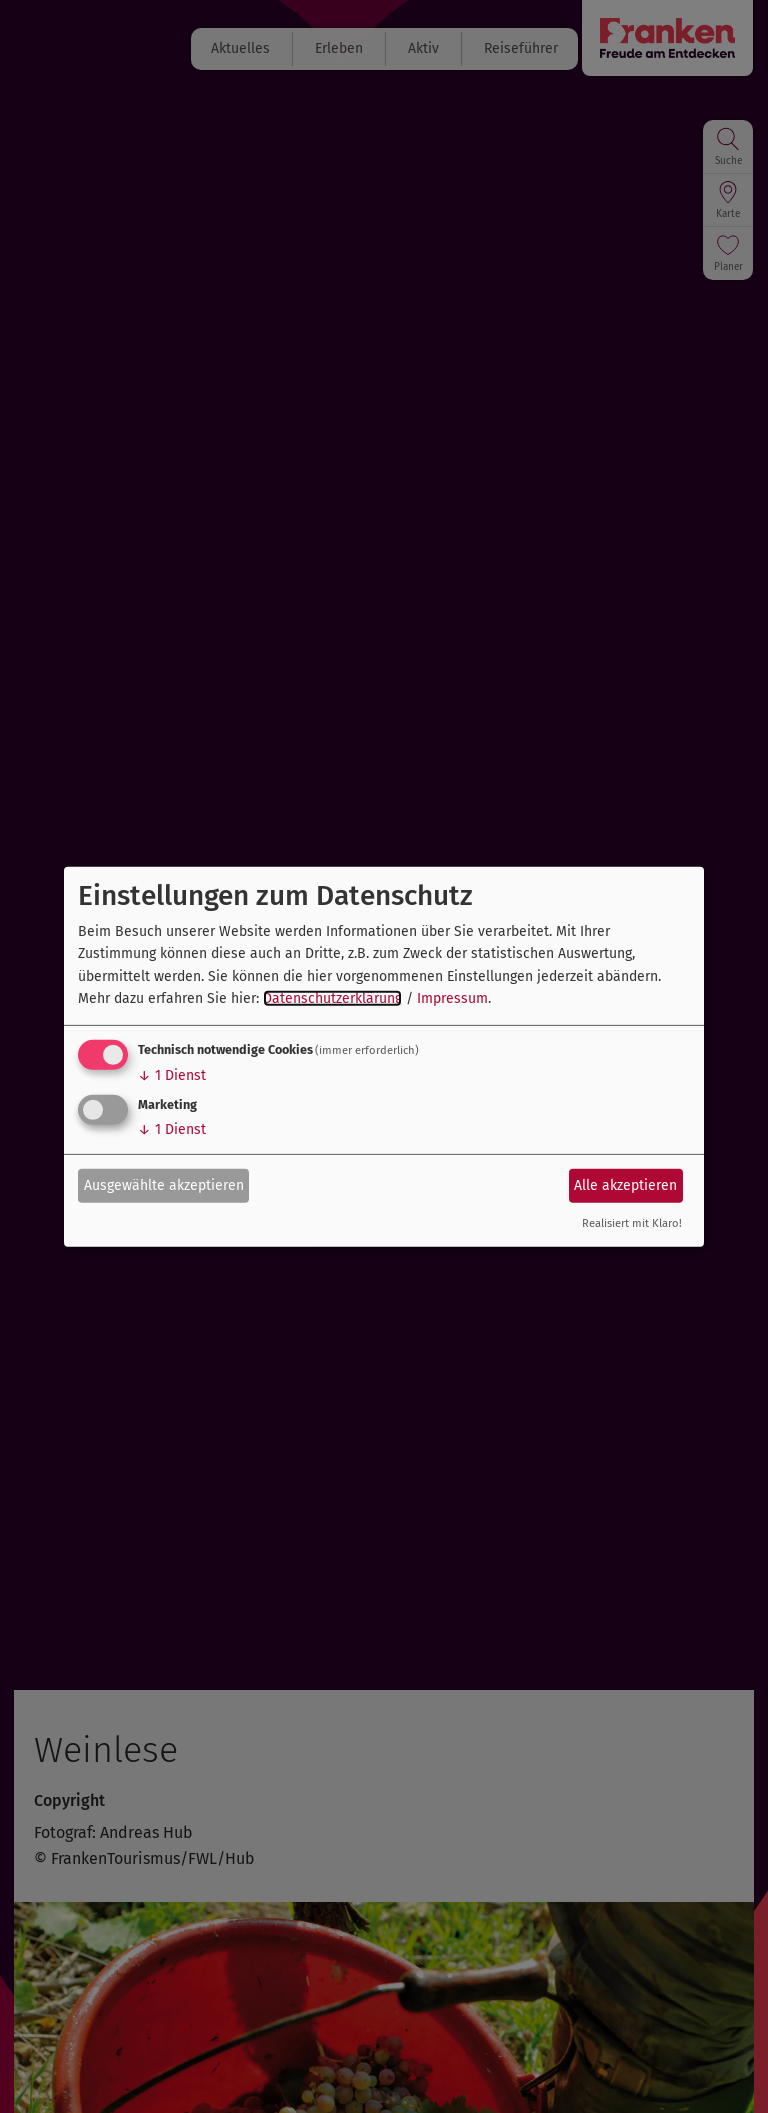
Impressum (452, 998)
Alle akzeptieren (625, 1185)
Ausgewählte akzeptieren (164, 1185)
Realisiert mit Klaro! (632, 1223)
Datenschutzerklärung (332, 998)
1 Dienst (172, 1075)
